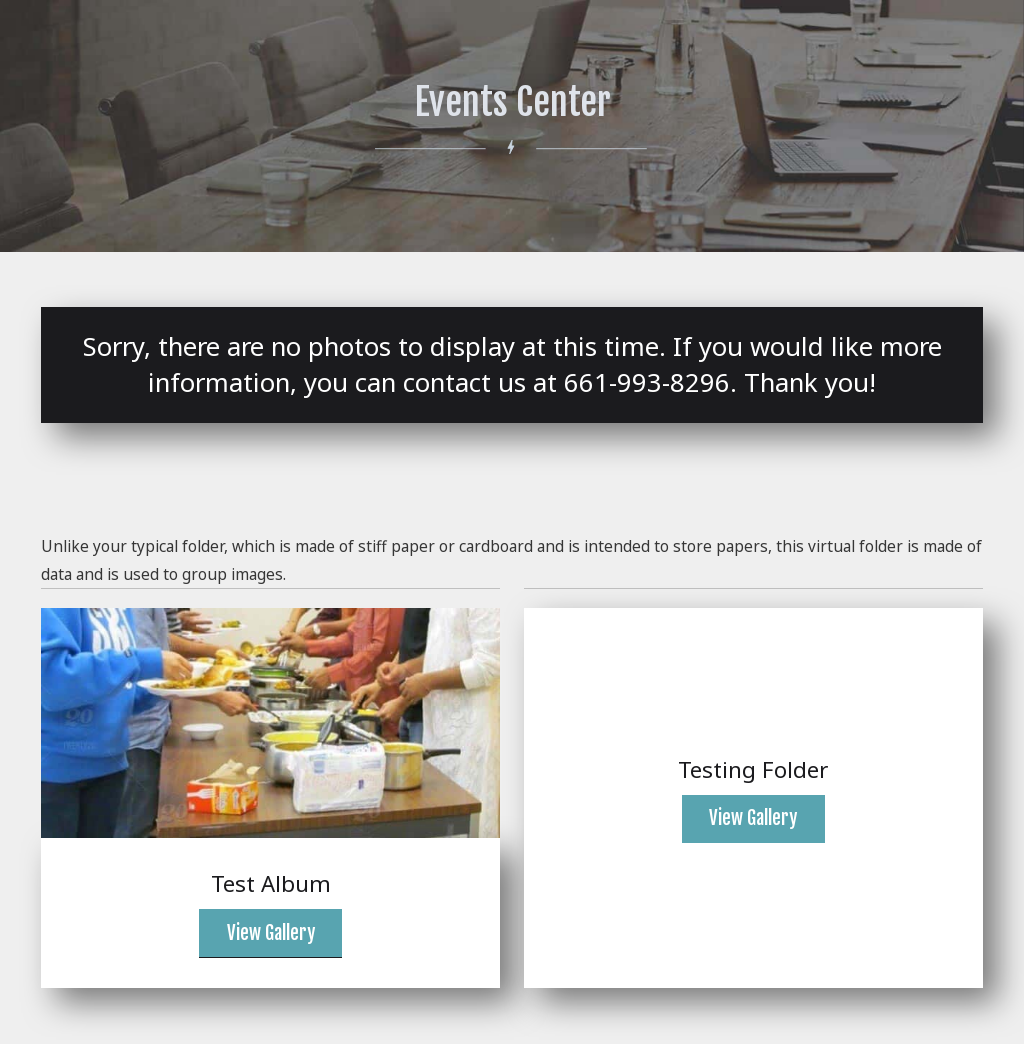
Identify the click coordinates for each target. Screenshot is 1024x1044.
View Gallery (271, 933)
